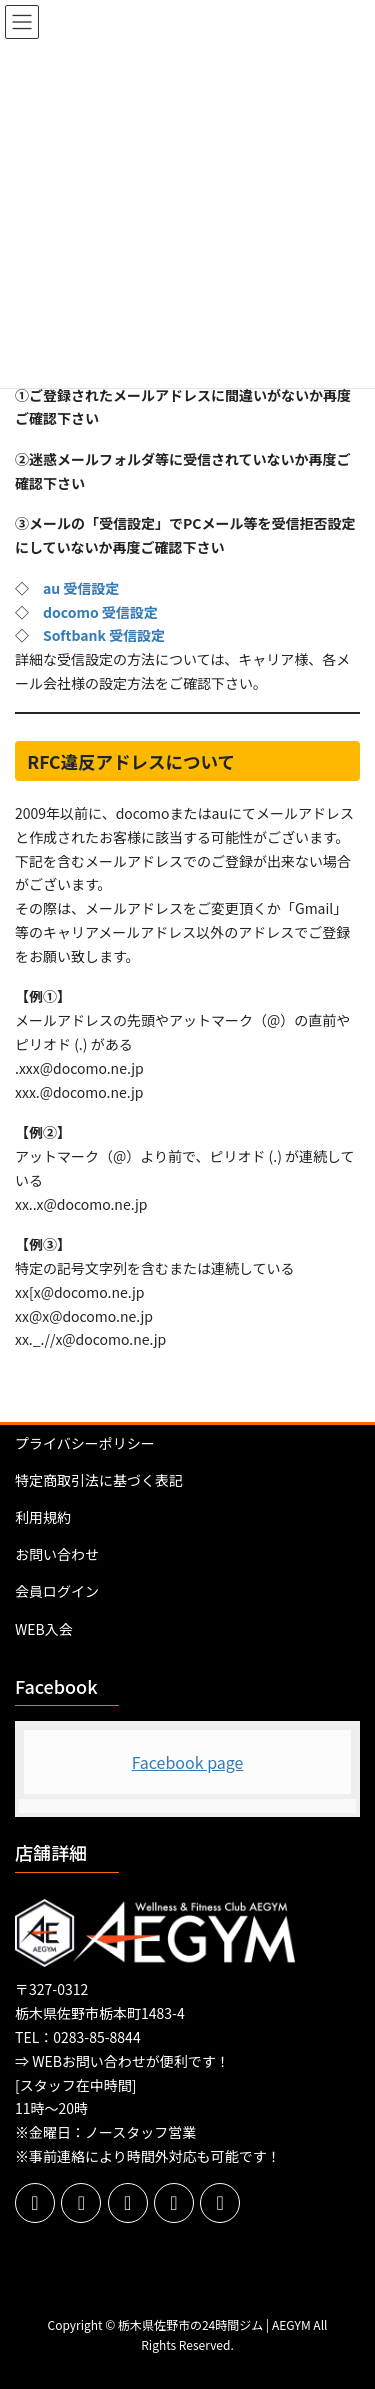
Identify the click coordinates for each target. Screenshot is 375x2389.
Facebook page (188, 1762)
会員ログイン (57, 1591)
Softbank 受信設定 (104, 635)
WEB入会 (44, 1629)
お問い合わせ (57, 1554)
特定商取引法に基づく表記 (99, 1480)
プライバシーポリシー (85, 1443)
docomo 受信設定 (100, 612)
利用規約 (43, 1517)
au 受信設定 (81, 588)
